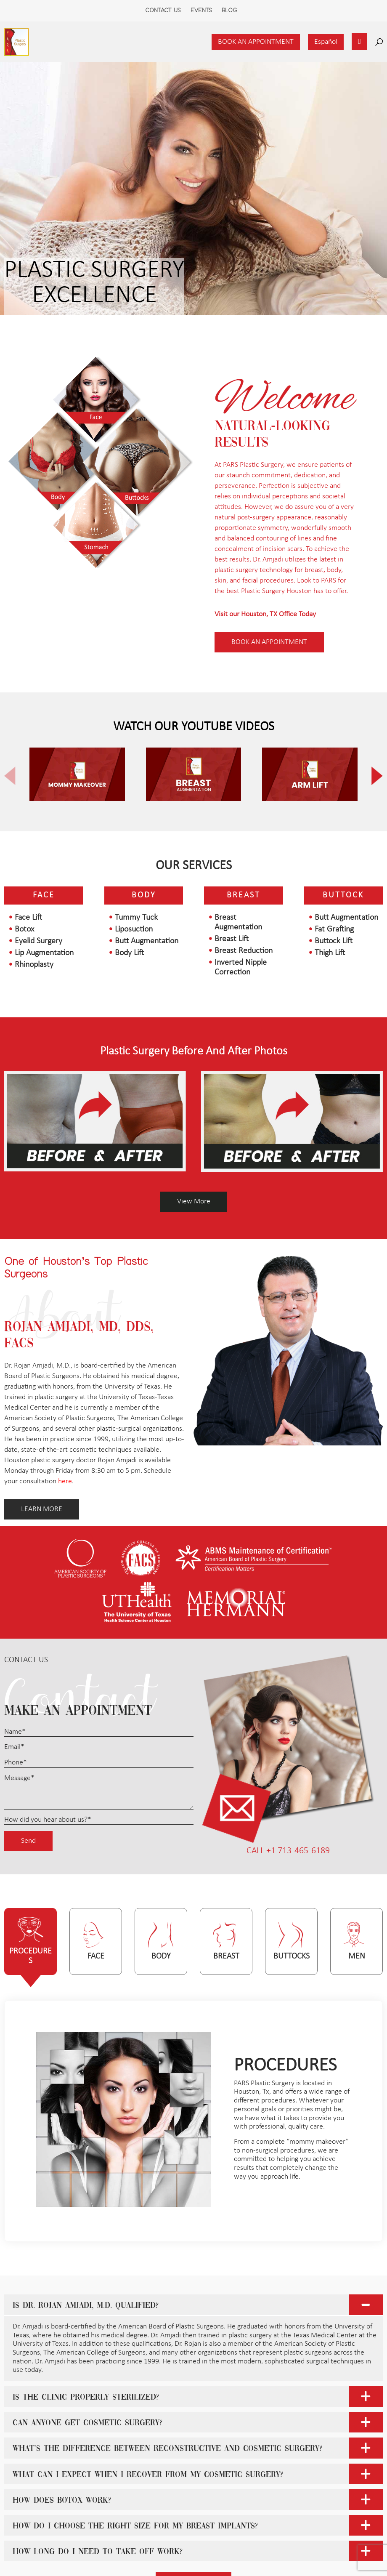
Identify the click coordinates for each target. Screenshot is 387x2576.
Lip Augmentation (44, 953)
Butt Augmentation (146, 941)
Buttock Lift (334, 941)
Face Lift (28, 917)
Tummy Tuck (136, 917)
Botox (24, 929)
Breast (243, 895)
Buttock (343, 895)
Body (144, 895)
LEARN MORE (41, 1509)
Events (201, 10)
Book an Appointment (256, 42)
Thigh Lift (330, 953)
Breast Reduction (244, 951)
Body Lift (129, 953)
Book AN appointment (269, 642)
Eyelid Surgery (38, 941)
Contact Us (163, 10)
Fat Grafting (334, 929)
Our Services (194, 866)
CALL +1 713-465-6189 (288, 1851)
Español (325, 42)
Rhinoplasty (34, 965)
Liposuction (134, 929)
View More (193, 1202)
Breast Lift (232, 939)
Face (44, 895)
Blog (229, 10)
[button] (370, 776)
